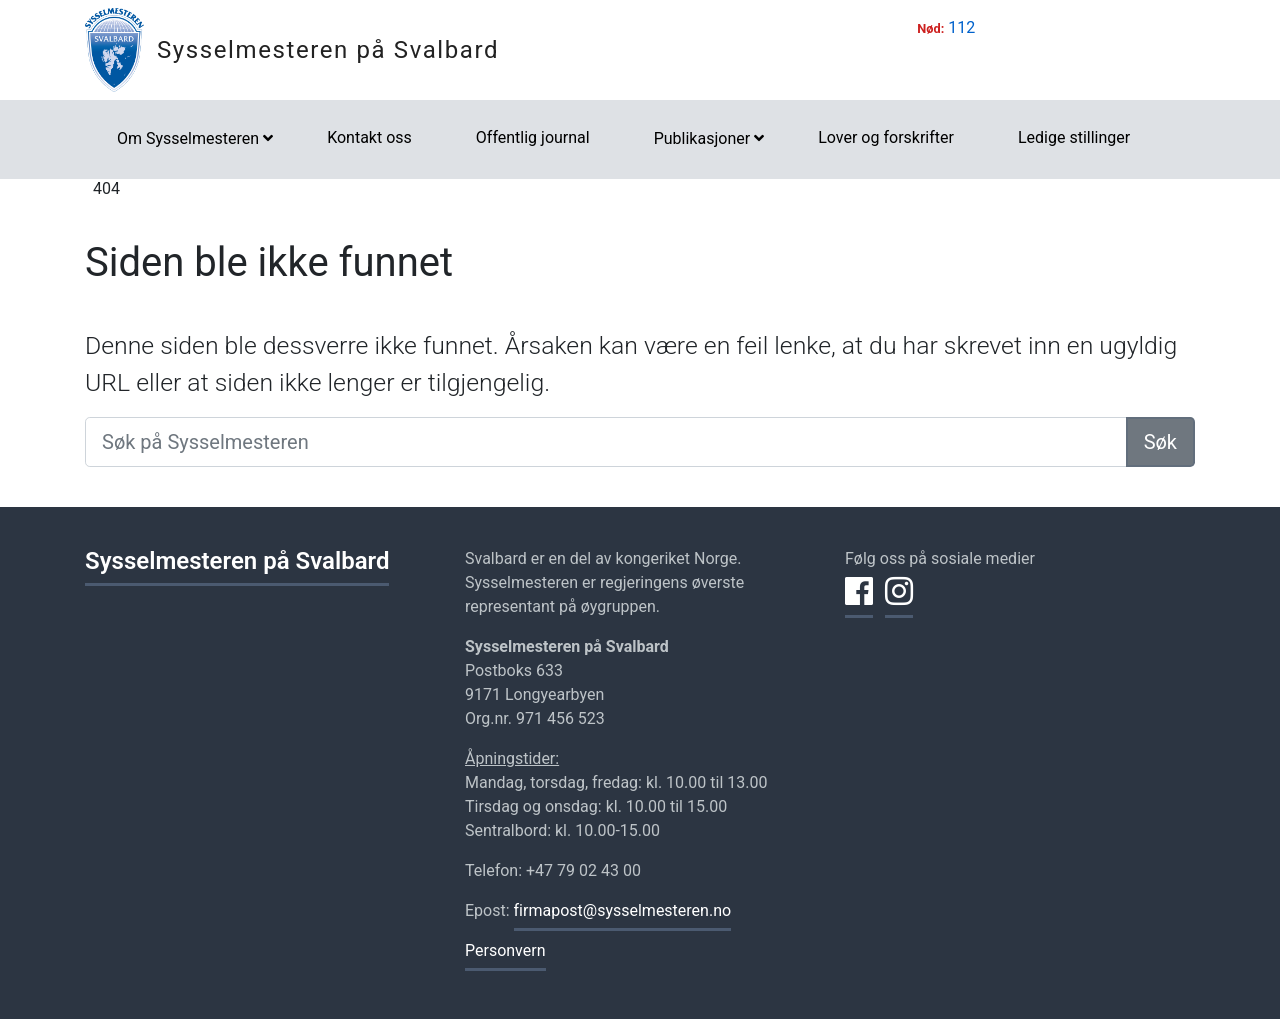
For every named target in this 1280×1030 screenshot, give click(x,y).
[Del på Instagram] (899, 603)
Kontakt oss (369, 137)
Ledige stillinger (1074, 137)
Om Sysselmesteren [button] (188, 138)
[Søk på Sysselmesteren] (606, 442)
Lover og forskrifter (886, 137)
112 (961, 27)
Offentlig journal (533, 137)
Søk (1160, 442)
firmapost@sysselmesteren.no (623, 910)
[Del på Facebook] (859, 603)
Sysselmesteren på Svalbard (328, 50)
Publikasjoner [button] (702, 138)
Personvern (505, 950)
